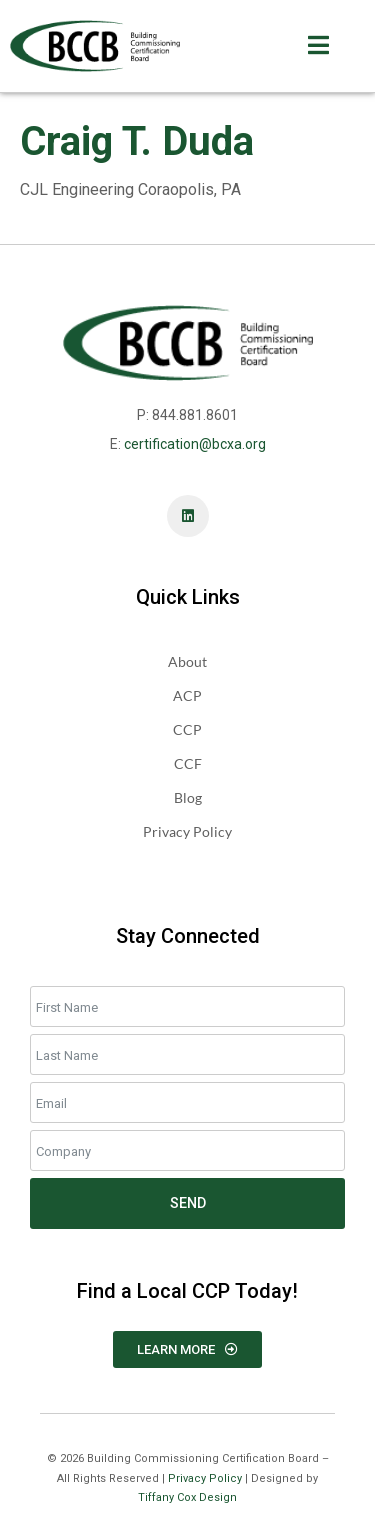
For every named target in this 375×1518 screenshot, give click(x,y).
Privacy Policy (205, 1478)
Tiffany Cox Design (187, 1497)
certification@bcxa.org (195, 444)
